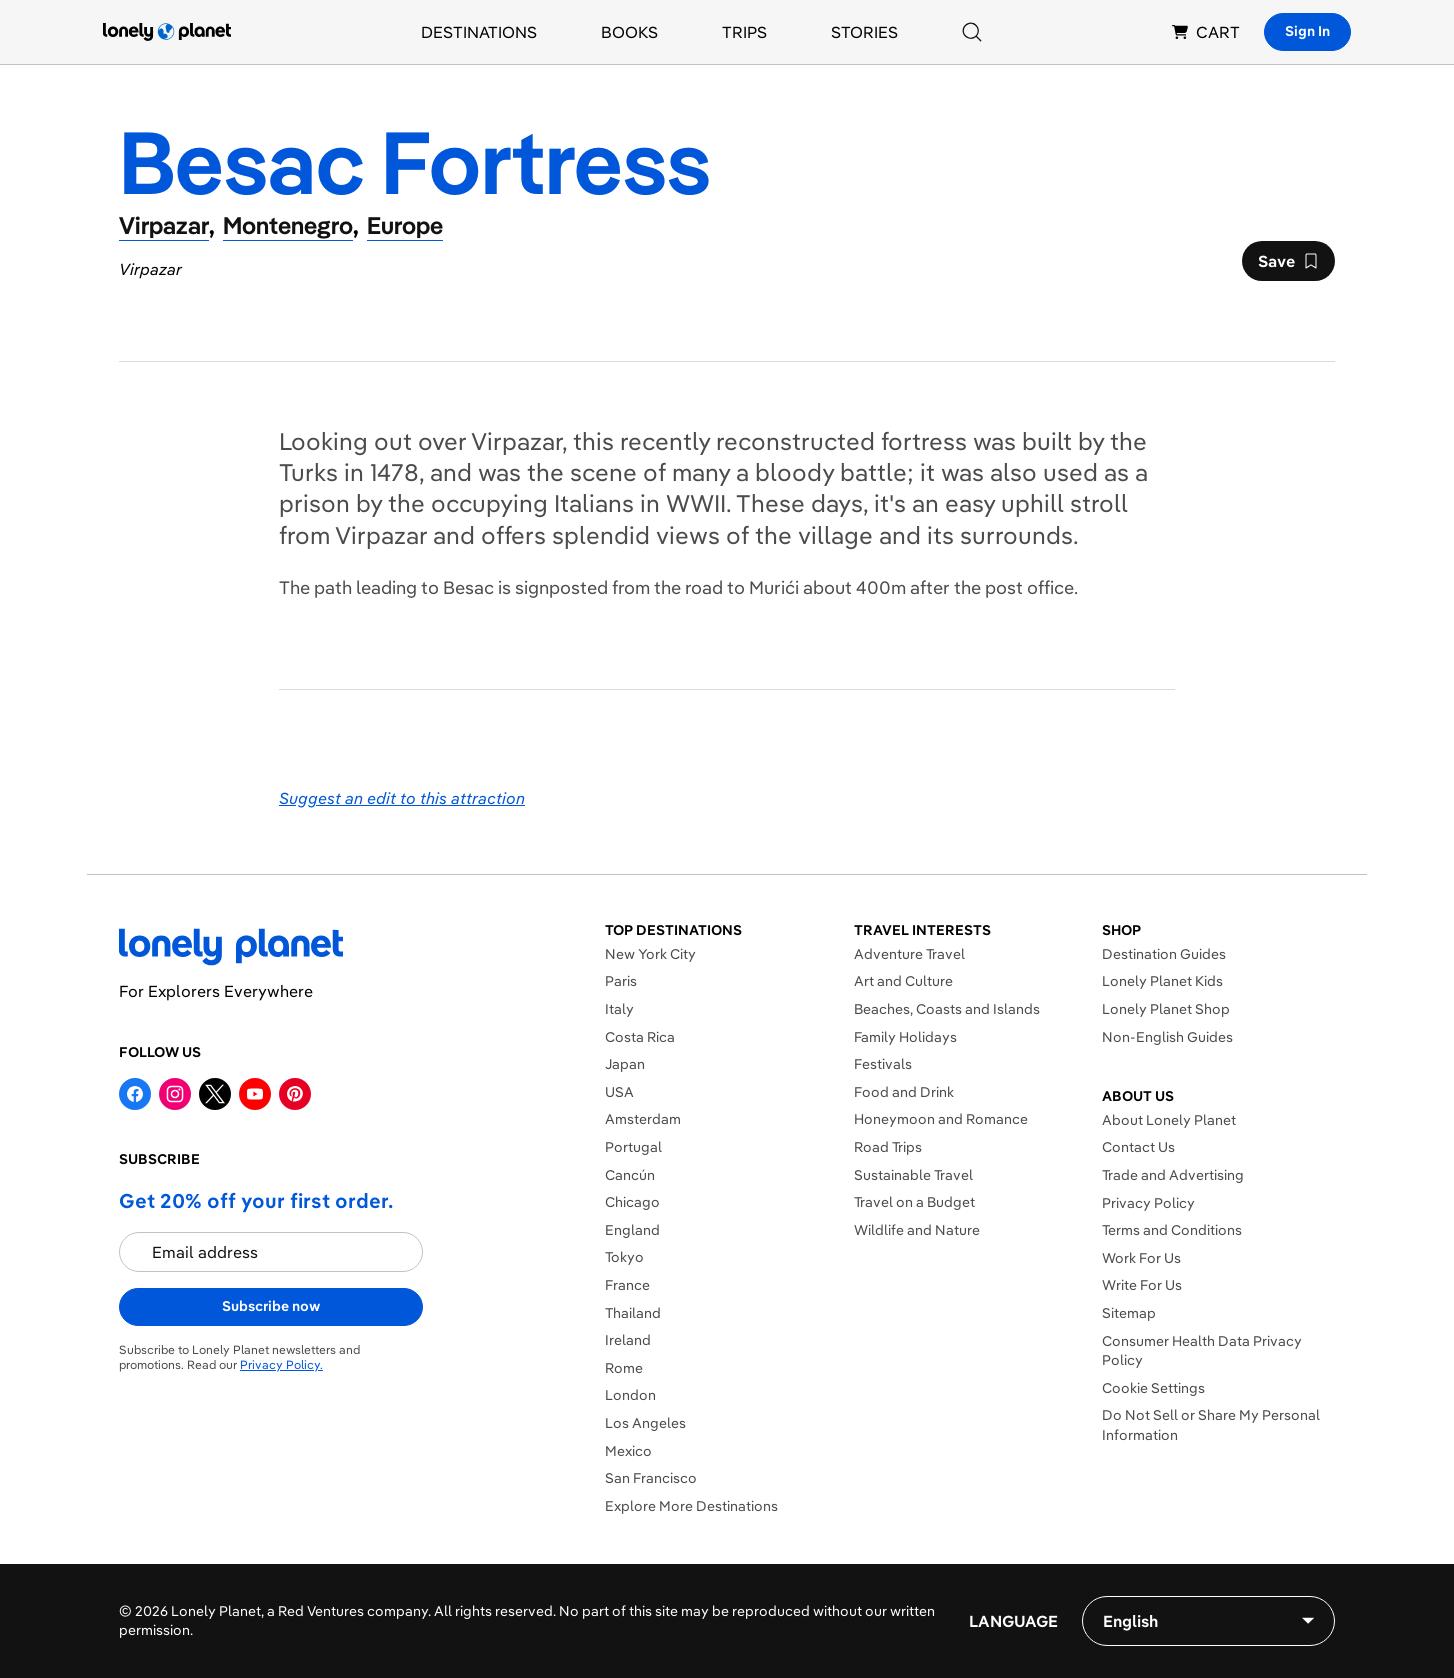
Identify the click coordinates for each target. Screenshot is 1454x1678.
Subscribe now (271, 1306)
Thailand (633, 1313)
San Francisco (651, 1478)
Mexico (628, 1451)
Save (1288, 266)
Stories (864, 32)
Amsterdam (643, 1119)
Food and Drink (904, 1092)
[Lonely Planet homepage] (167, 32)
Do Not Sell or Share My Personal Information (1211, 1425)
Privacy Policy (1148, 1203)
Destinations (479, 32)
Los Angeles (645, 1423)
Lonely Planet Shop (1166, 1009)
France (627, 1285)
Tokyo (624, 1257)
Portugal (633, 1147)
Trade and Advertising (1173, 1175)
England (632, 1230)
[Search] (972, 32)
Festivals (883, 1064)
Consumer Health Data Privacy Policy (1202, 1351)
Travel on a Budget (914, 1202)
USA (619, 1092)
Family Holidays (905, 1037)
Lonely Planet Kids (1162, 981)
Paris (621, 981)
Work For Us (1141, 1258)
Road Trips (888, 1147)
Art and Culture (903, 981)
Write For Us (1142, 1285)
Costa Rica (640, 1037)
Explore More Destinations (691, 1506)
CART (1206, 32)
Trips (744, 32)
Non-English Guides (1167, 1037)
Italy (619, 1009)
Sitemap (1129, 1313)
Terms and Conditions (1172, 1230)
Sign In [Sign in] (1307, 31)
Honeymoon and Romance (941, 1119)
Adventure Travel (909, 954)
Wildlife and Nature (917, 1230)
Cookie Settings (1153, 1388)
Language (1013, 1621)
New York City (650, 954)
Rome (624, 1368)
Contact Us (1138, 1147)
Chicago (632, 1202)
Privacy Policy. (281, 1364)
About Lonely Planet (1169, 1120)
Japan (625, 1064)
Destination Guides (1164, 954)
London (630, 1395)
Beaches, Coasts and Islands (947, 1009)
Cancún (630, 1175)
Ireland (628, 1340)
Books (629, 32)
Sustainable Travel (913, 1175)
